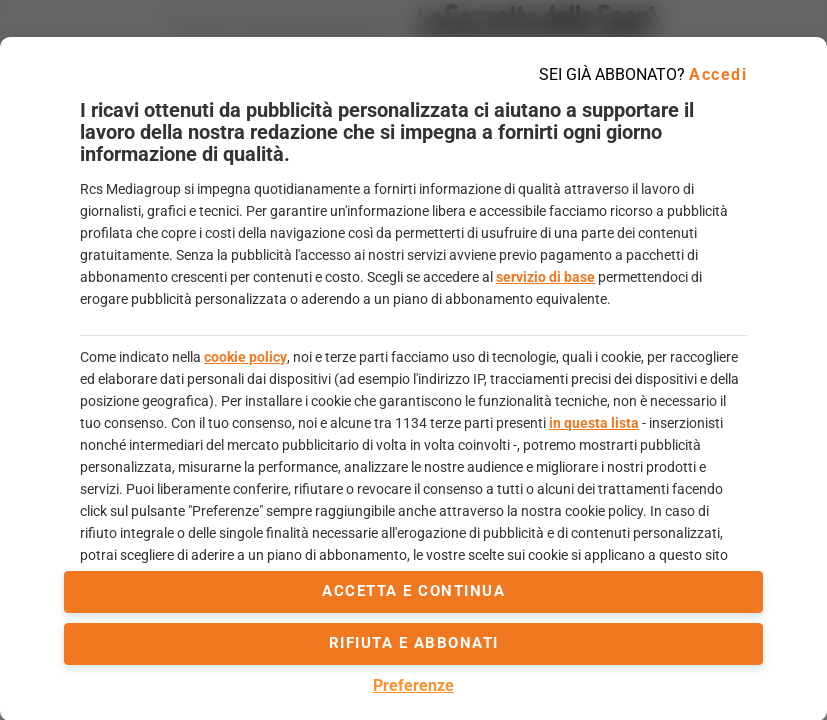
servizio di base (545, 277)
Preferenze (413, 685)
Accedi (718, 74)
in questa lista (594, 423)
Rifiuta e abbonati (414, 643)
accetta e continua (413, 591)
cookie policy (245, 357)
